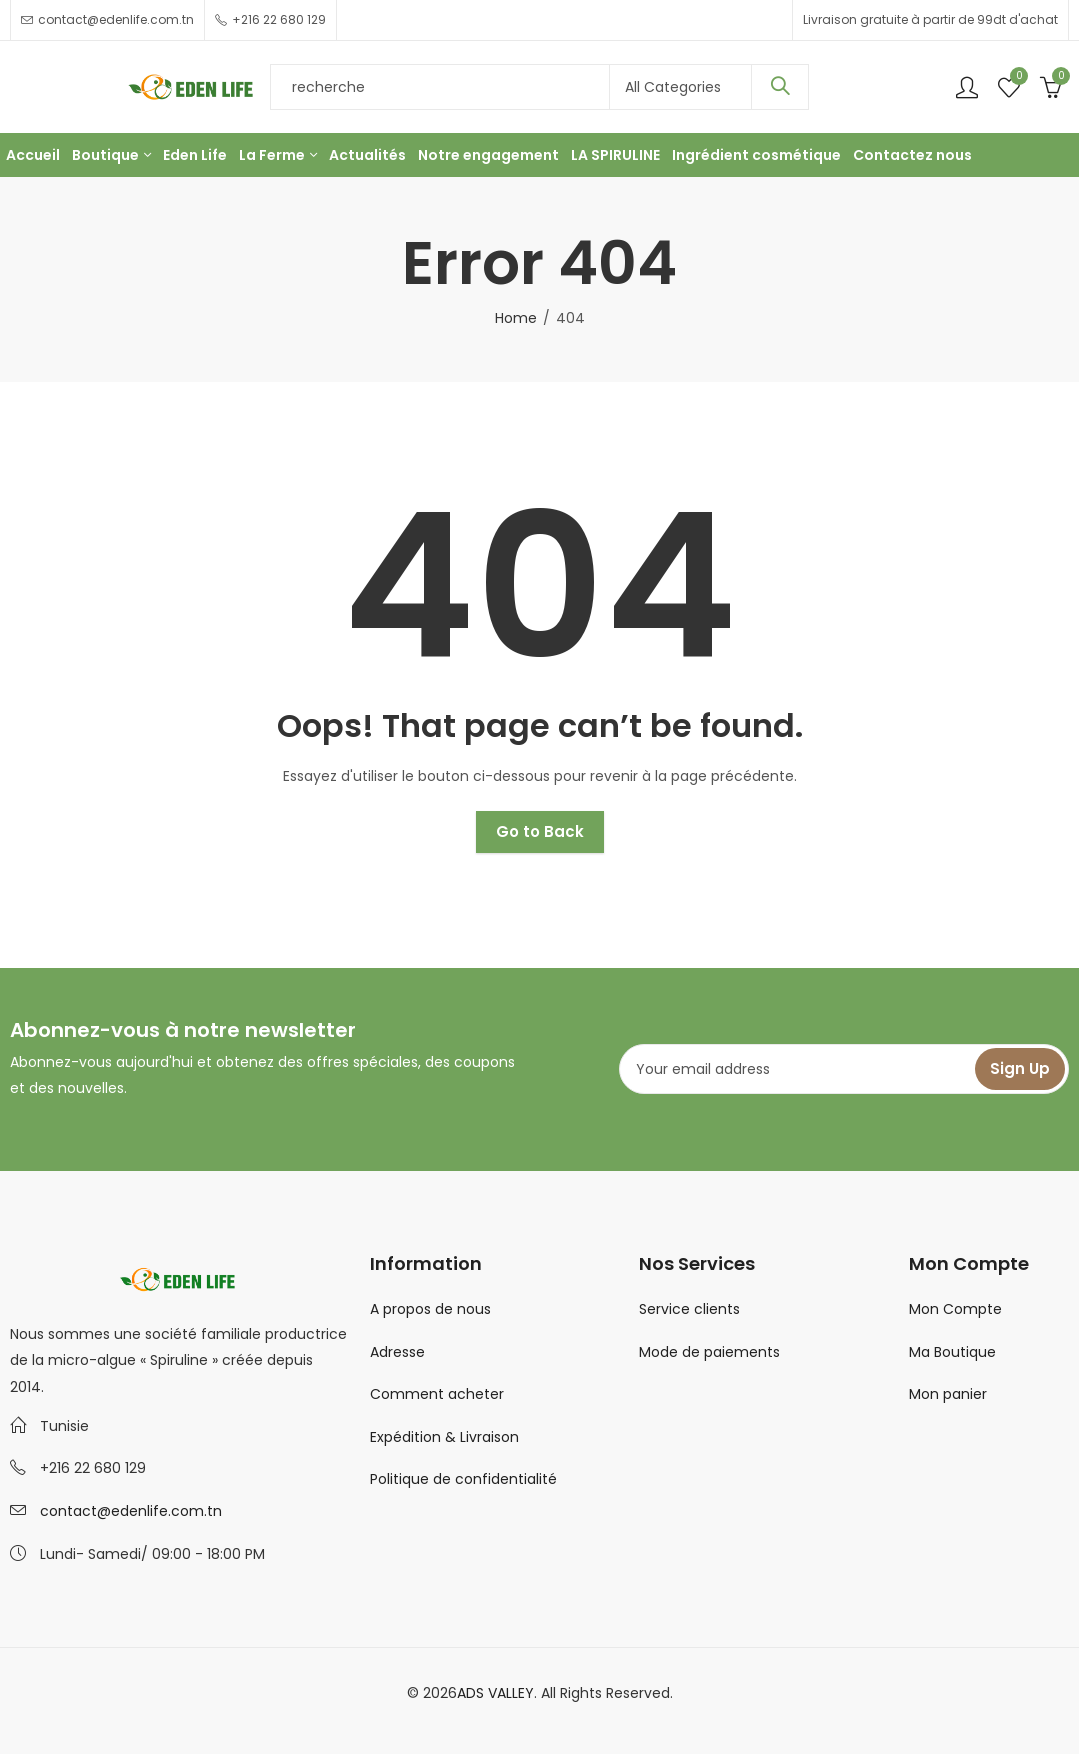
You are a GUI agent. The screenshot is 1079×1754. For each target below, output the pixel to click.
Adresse (397, 1352)
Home (516, 318)
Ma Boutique (952, 1352)
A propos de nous (430, 1309)
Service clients (689, 1309)
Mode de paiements (709, 1352)
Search (780, 87)
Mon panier (948, 1394)
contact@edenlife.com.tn (131, 1511)
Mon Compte (955, 1309)
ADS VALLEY (495, 1693)
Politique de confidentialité (463, 1479)
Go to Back (540, 831)
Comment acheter (437, 1394)
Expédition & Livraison (444, 1437)
